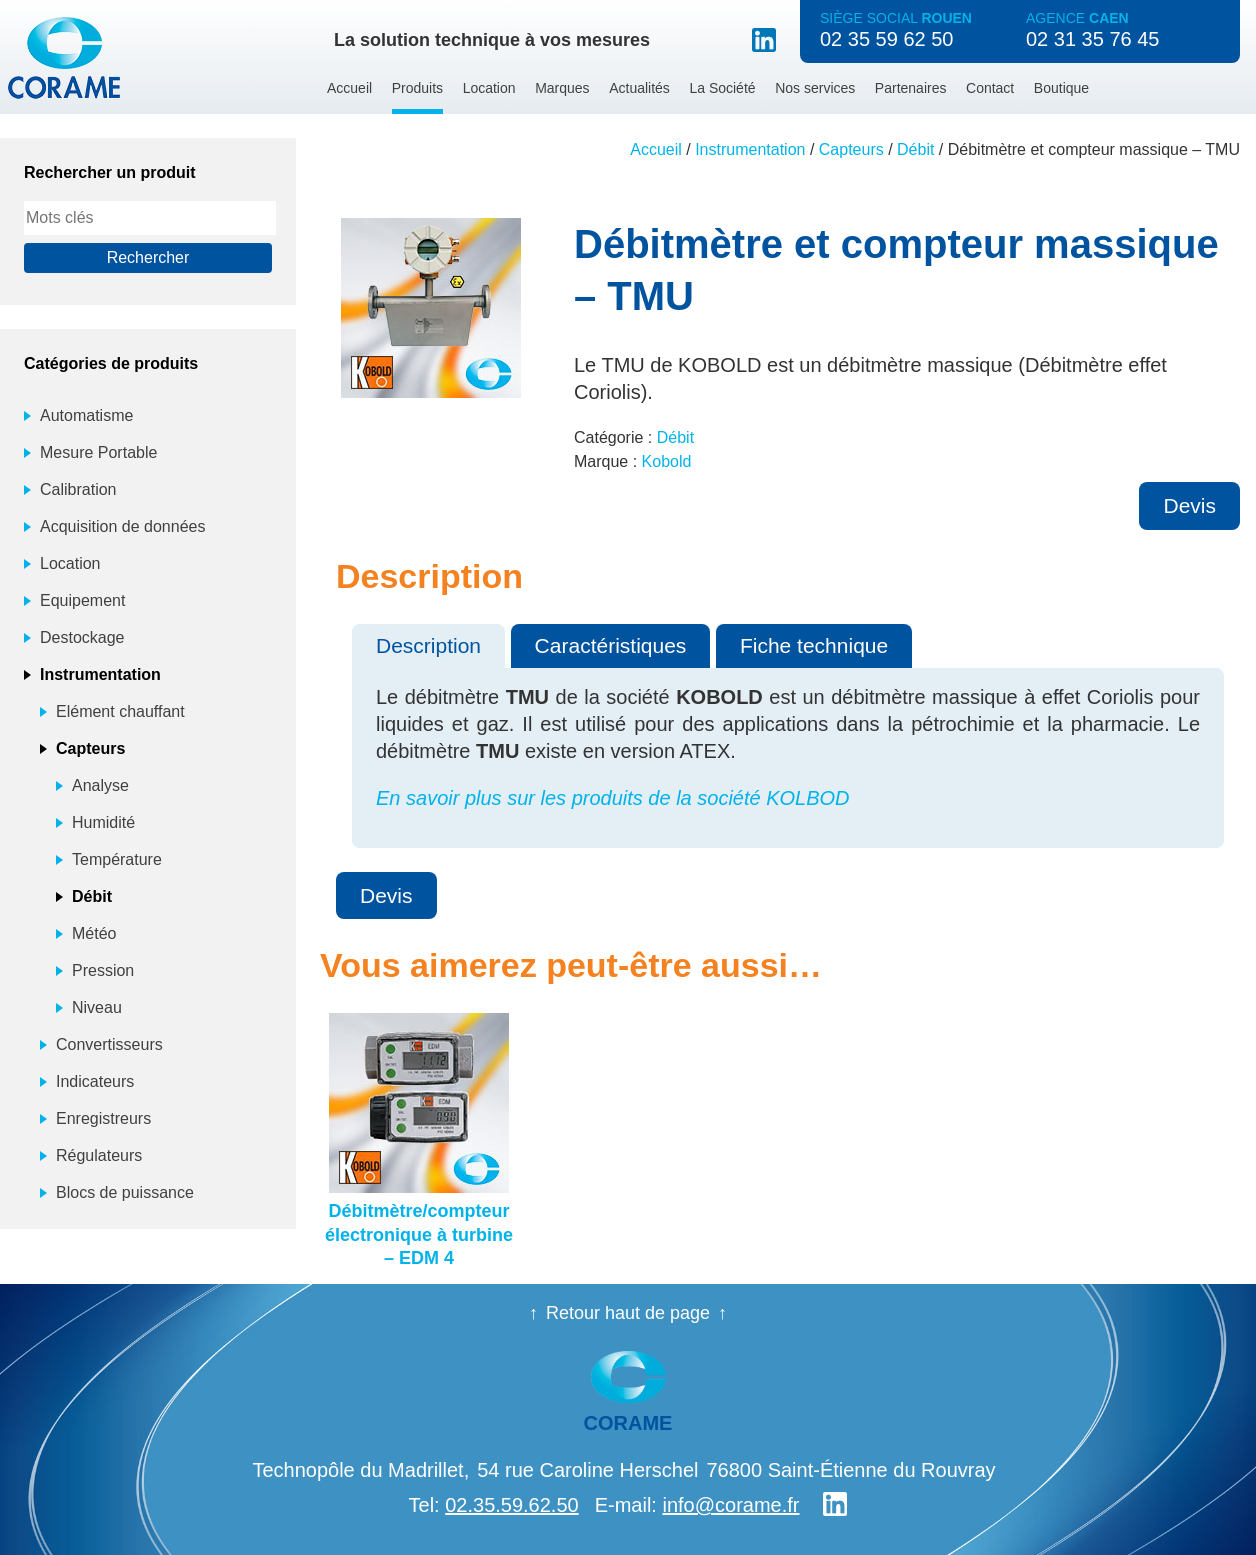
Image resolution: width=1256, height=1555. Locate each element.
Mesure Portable (98, 452)
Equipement (82, 600)
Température (117, 859)
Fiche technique (814, 645)
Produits (417, 88)
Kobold (667, 461)
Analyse (100, 785)
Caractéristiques (611, 645)
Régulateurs (99, 1155)
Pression (103, 970)
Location (489, 88)
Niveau (97, 1007)
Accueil (349, 88)
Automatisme (86, 415)
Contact (990, 88)
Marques (562, 88)
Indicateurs (95, 1081)
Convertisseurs (109, 1044)
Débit (915, 149)
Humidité (103, 822)
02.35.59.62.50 (511, 1505)
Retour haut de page (628, 1313)
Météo (94, 933)
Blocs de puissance (125, 1192)
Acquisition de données (122, 526)
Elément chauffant (120, 711)
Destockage (82, 637)
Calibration (78, 489)
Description (428, 645)
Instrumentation (750, 149)
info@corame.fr (730, 1505)
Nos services (815, 88)
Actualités (639, 88)
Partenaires (911, 88)
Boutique (1061, 88)
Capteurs (851, 149)
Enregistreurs (103, 1118)
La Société (722, 88)
